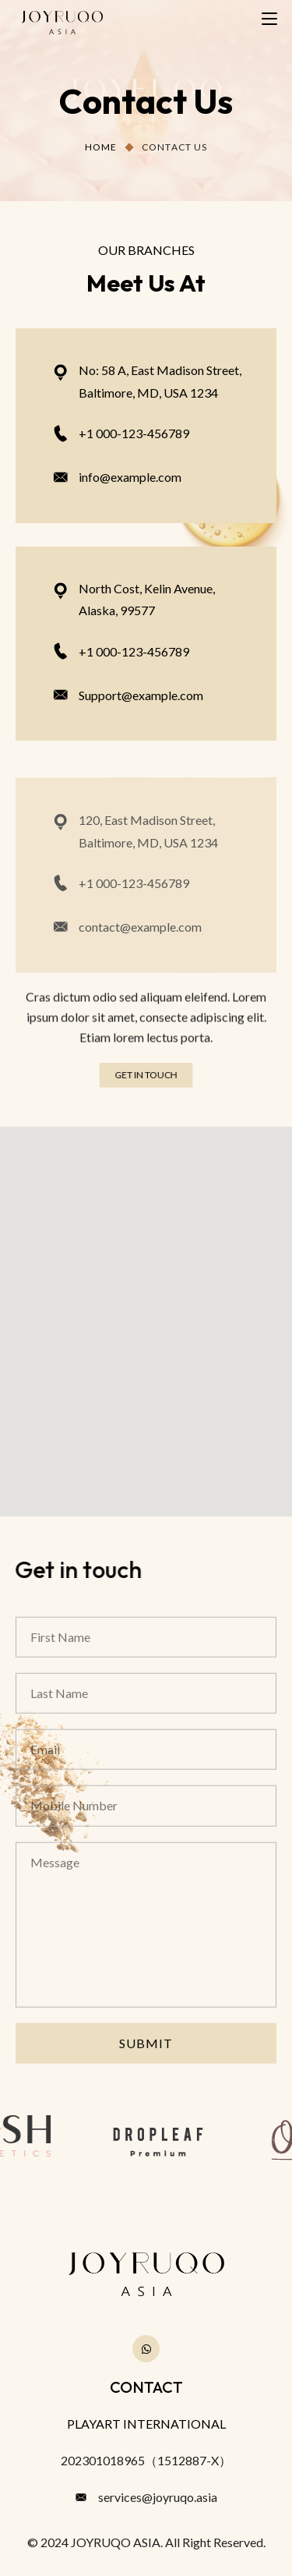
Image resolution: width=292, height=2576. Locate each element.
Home (101, 147)
